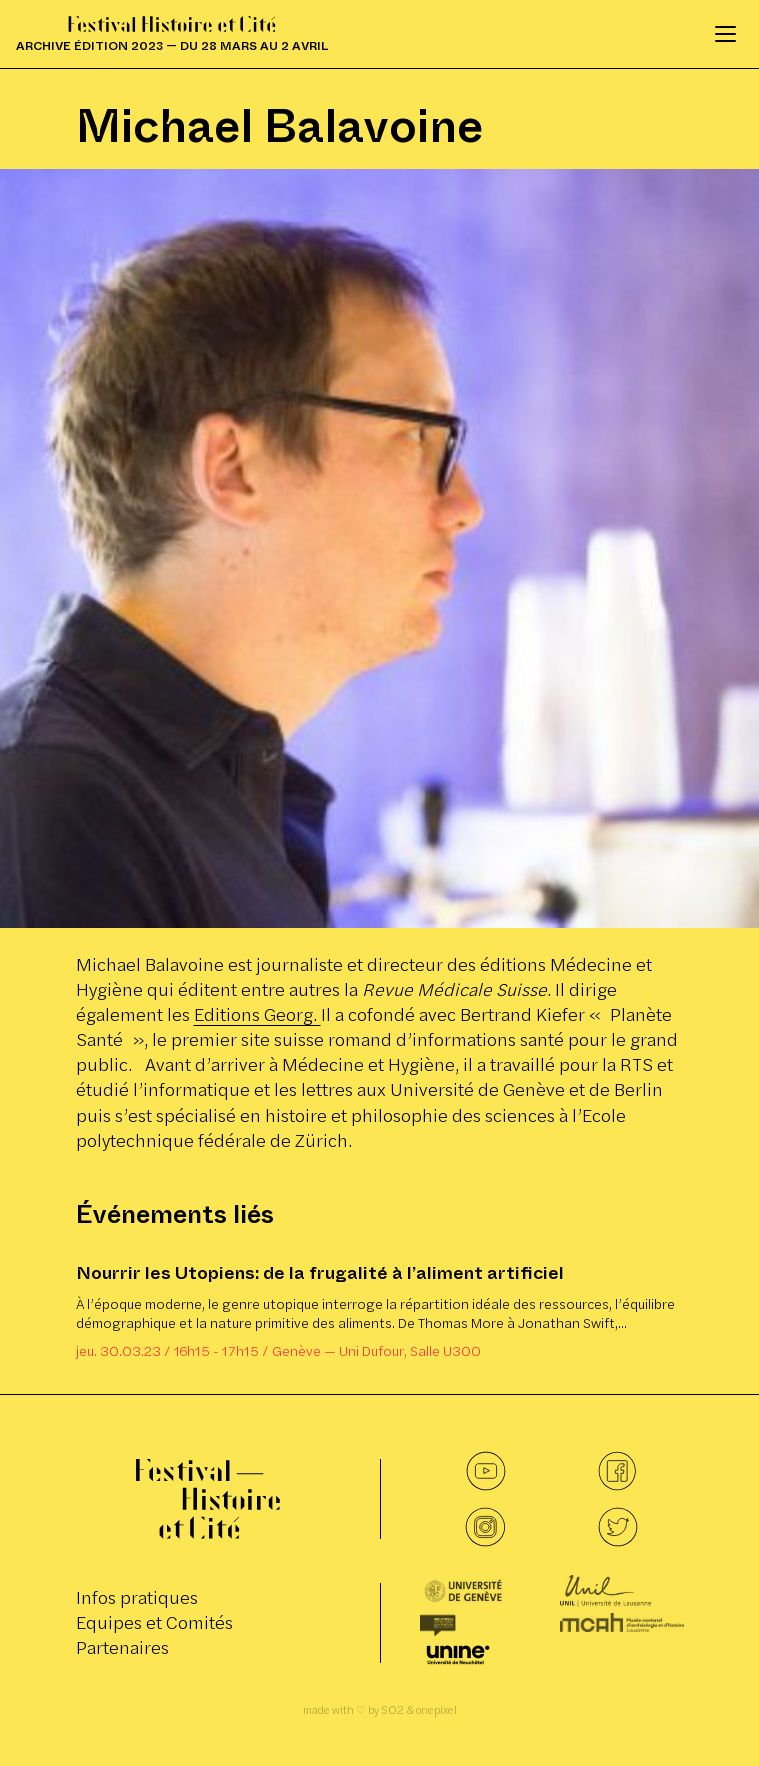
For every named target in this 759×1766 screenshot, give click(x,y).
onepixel (436, 1710)
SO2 (392, 1710)
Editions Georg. (257, 1014)
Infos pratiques (137, 1597)
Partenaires (122, 1647)
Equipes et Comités (154, 1622)
